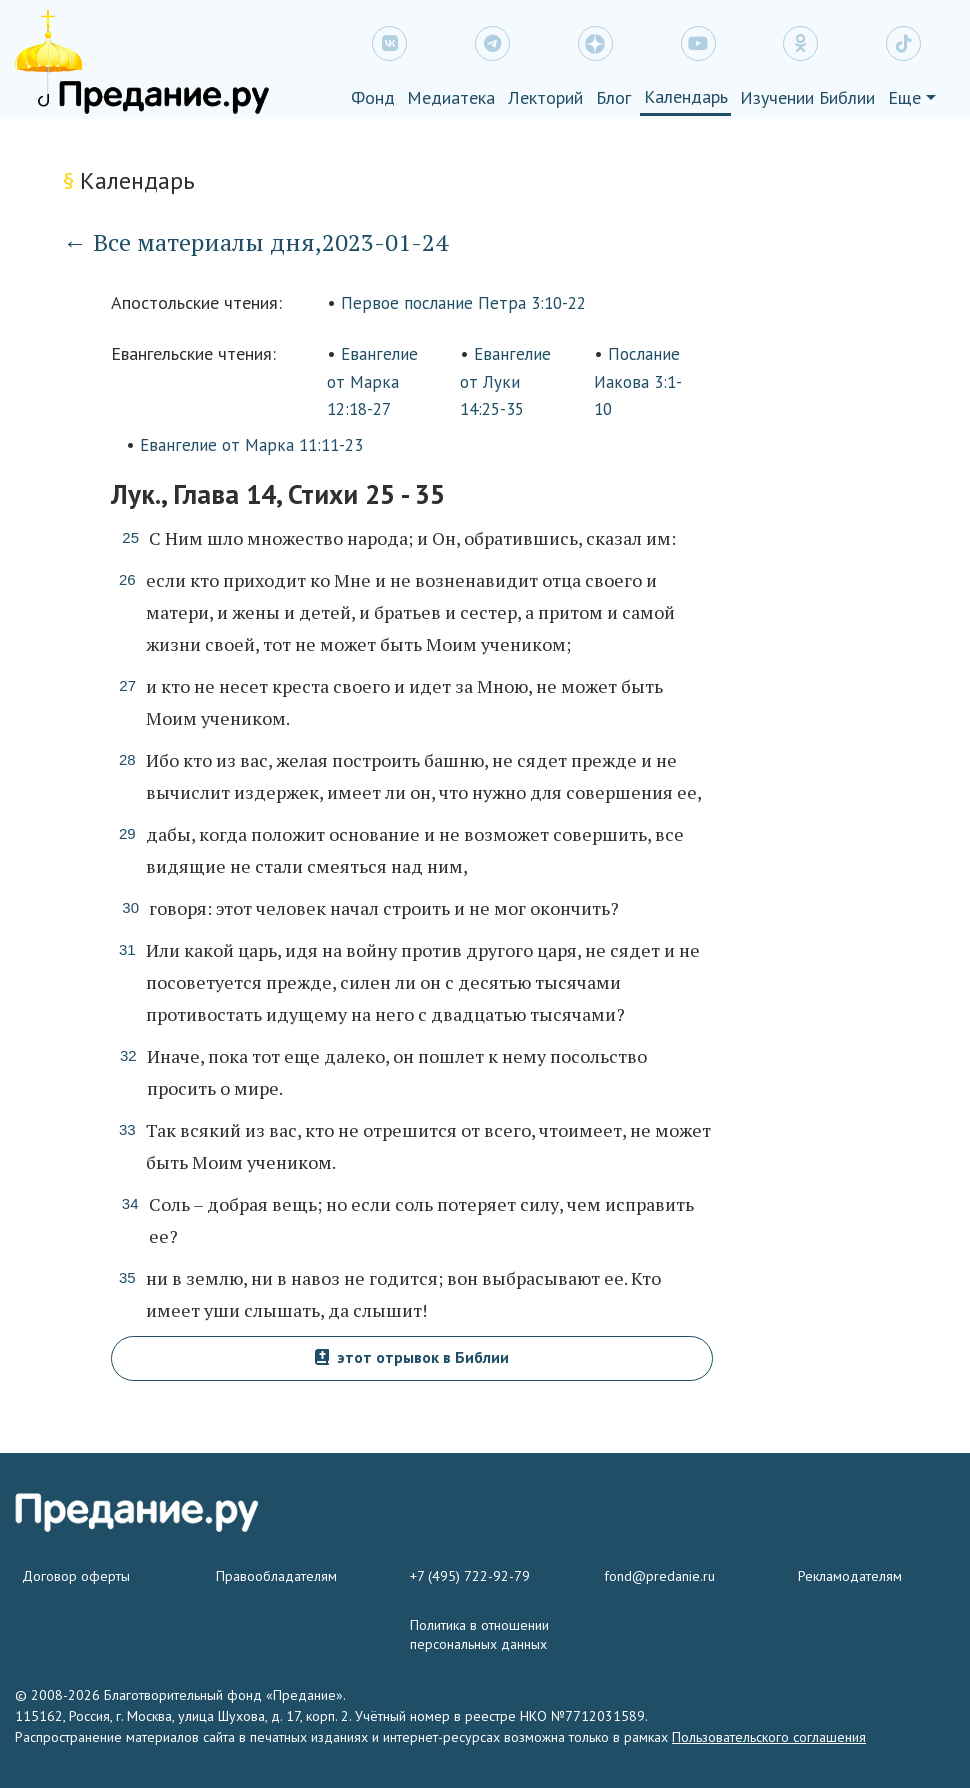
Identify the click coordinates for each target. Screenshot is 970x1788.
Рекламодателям (850, 1576)
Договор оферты (76, 1576)
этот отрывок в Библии (412, 1357)
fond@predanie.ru (659, 1576)
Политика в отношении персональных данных (479, 1634)
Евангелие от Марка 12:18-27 (372, 381)
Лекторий (545, 97)
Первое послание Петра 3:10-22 (463, 303)
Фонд (373, 97)
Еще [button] (904, 97)
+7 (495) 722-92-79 (470, 1576)
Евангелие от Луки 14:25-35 (505, 381)
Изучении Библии (807, 97)
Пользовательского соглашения (769, 1737)
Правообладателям (276, 1576)
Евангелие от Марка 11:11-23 (251, 445)
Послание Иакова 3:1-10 (638, 381)
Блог (613, 97)
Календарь (686, 96)
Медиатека (451, 97)
